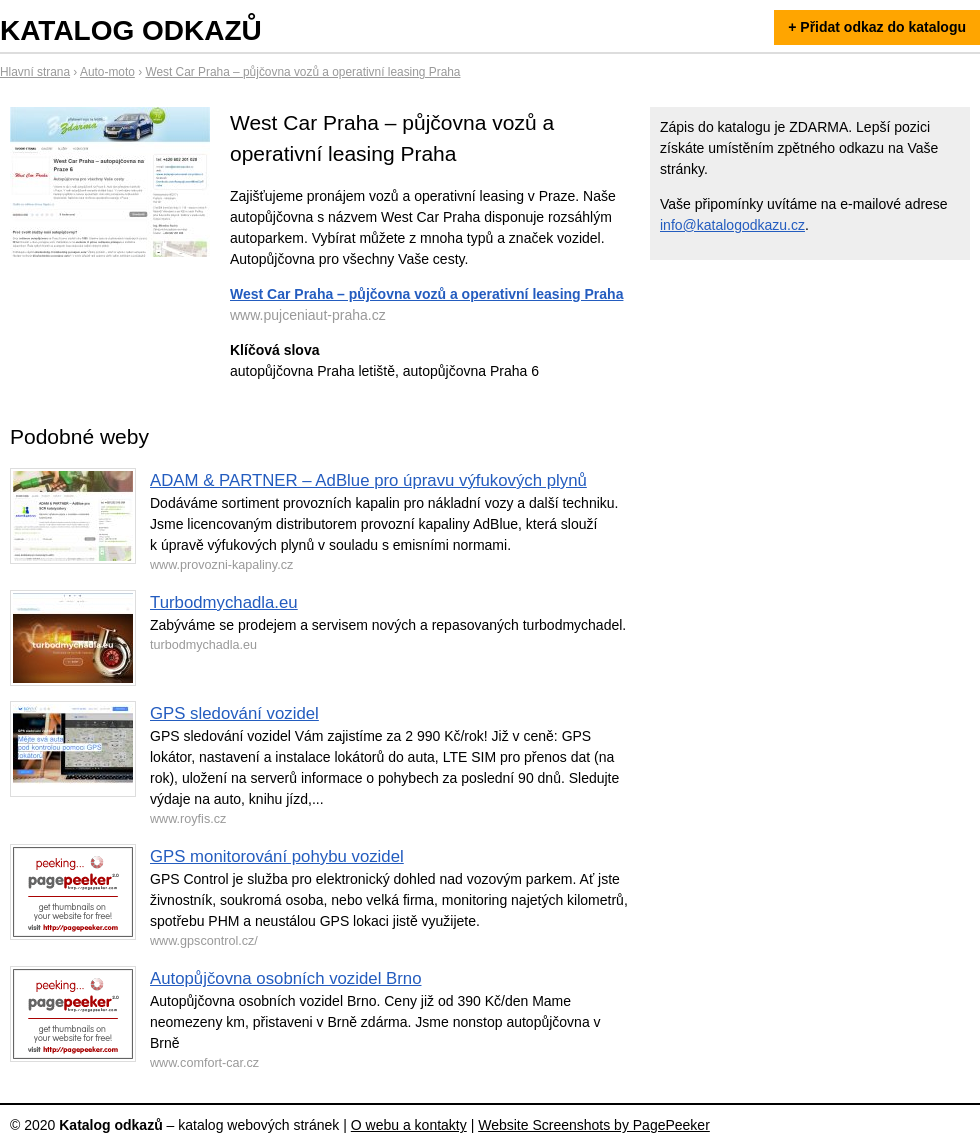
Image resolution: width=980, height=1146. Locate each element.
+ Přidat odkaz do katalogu (877, 27)
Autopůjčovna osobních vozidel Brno (285, 978)
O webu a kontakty (409, 1125)
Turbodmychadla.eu (224, 602)
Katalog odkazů (131, 30)
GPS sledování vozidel (234, 713)
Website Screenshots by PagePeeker (594, 1125)
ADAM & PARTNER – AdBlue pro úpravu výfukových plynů (368, 480)
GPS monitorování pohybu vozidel (277, 856)
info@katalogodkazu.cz (732, 225)
